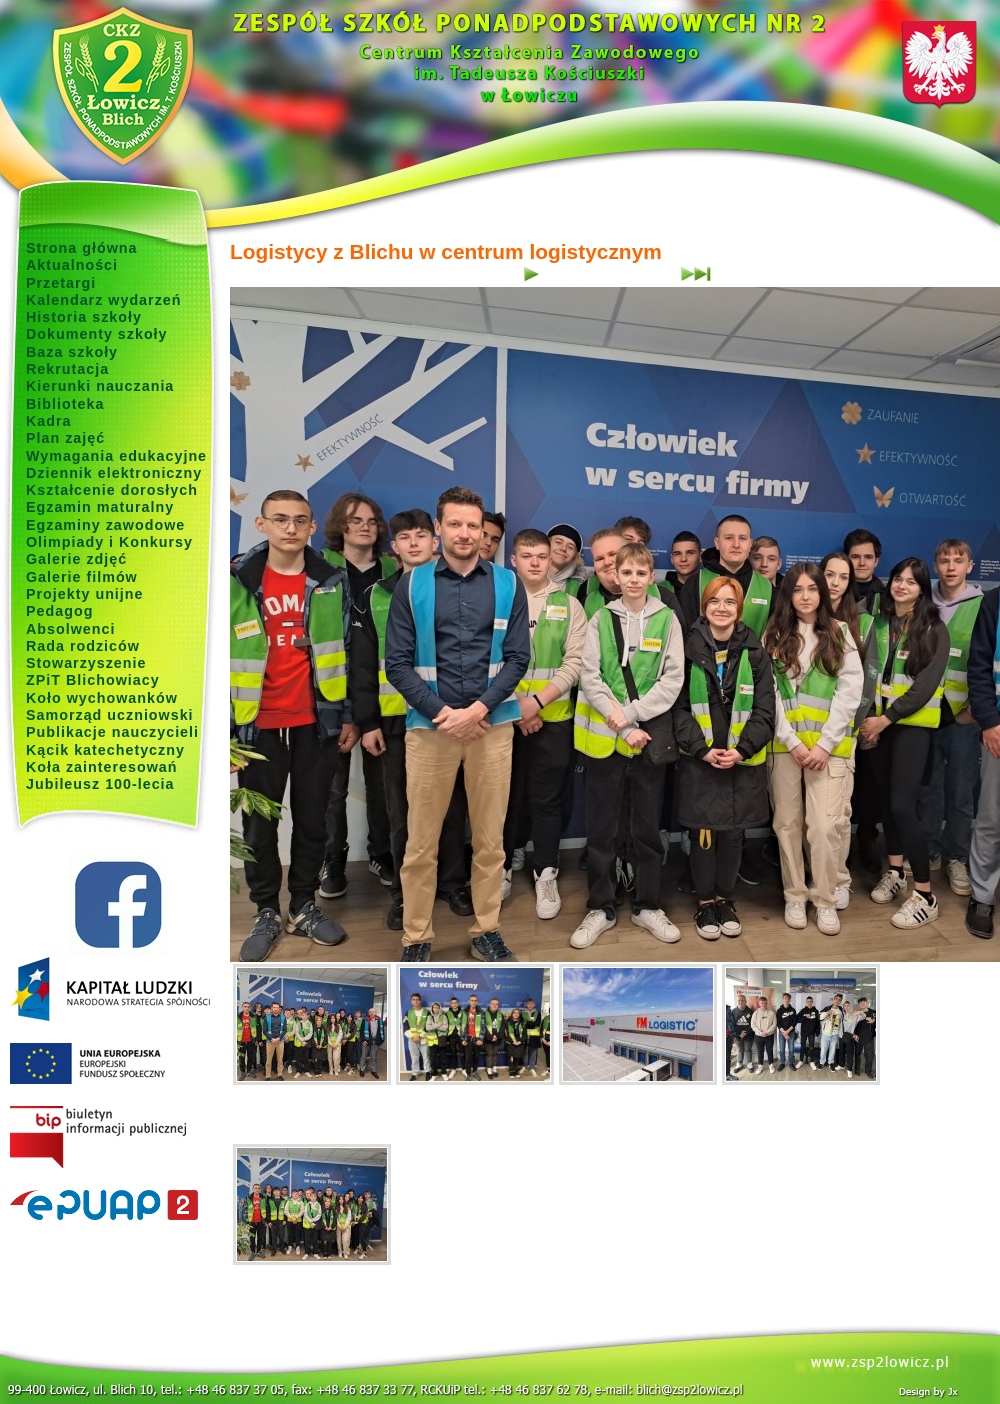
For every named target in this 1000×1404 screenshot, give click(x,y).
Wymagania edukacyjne (116, 456)
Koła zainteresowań (102, 767)
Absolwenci (70, 629)
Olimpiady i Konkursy (109, 542)
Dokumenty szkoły (97, 334)
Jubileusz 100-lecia (100, 784)
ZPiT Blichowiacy (93, 680)
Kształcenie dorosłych (112, 490)
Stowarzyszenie (86, 663)
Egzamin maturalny (100, 507)
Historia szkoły (84, 317)
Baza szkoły (72, 352)
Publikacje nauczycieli (112, 732)
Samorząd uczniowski (110, 715)
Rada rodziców (83, 646)
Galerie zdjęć (76, 559)
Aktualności (72, 265)
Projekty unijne (85, 594)
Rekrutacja (67, 369)
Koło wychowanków (102, 698)
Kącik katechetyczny (105, 750)
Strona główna (82, 248)
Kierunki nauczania (100, 386)
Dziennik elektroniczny (114, 473)
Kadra (49, 421)
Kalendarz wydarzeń (103, 300)
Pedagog (59, 611)
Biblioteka (65, 404)
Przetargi (61, 283)
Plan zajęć (65, 438)
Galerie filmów (82, 577)
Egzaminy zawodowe (105, 525)
